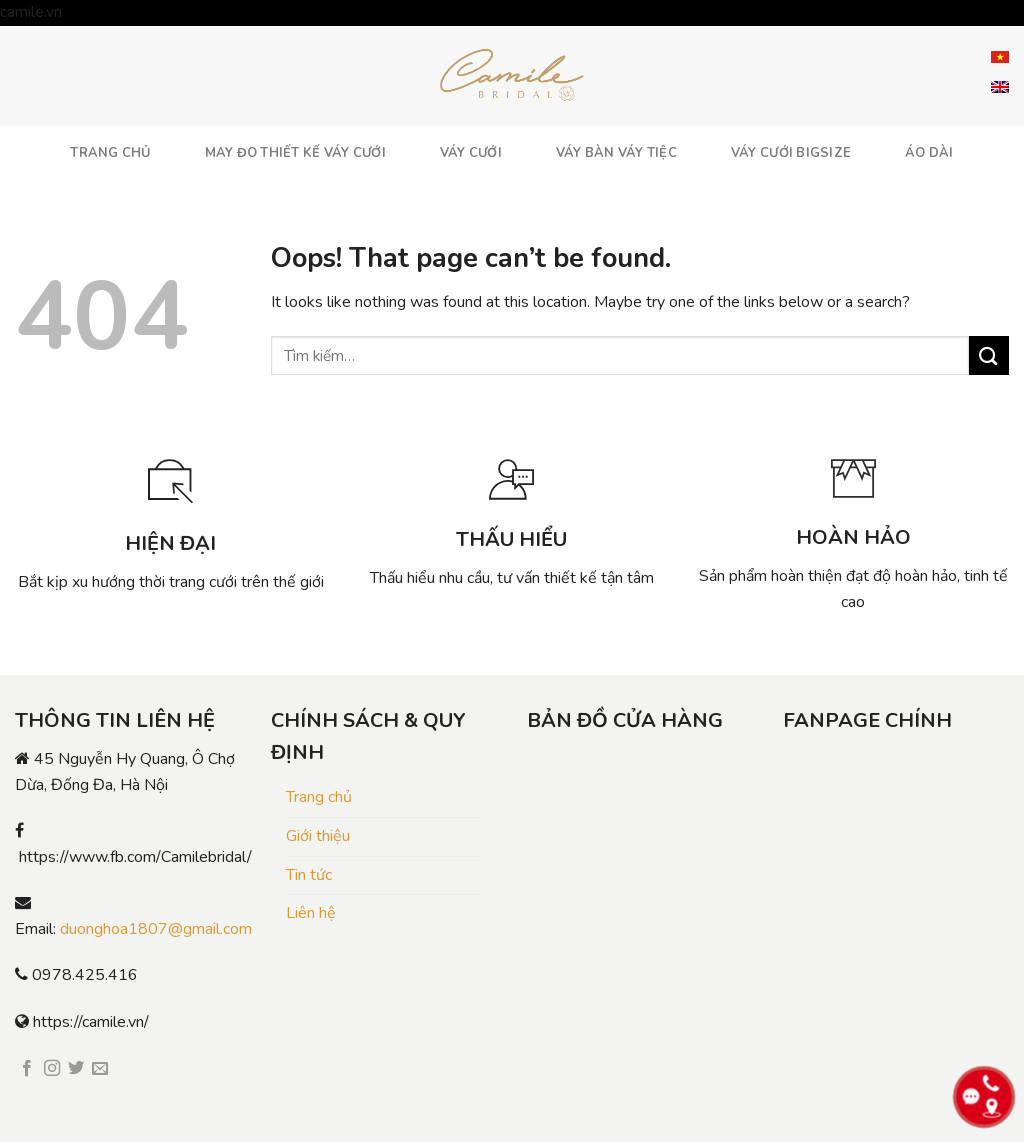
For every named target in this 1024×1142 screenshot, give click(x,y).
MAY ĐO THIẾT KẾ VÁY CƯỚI (295, 153)
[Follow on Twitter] (76, 1069)
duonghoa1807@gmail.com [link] (156, 929)
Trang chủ (319, 797)
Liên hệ (311, 913)
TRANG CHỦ (110, 153)
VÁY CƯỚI (471, 153)
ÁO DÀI (929, 153)
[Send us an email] (100, 1069)
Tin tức (309, 875)
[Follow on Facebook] (27, 1069)
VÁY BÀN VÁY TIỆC (616, 153)
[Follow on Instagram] (52, 1069)
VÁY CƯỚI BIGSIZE (791, 153)
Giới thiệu (318, 836)
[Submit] (989, 355)
